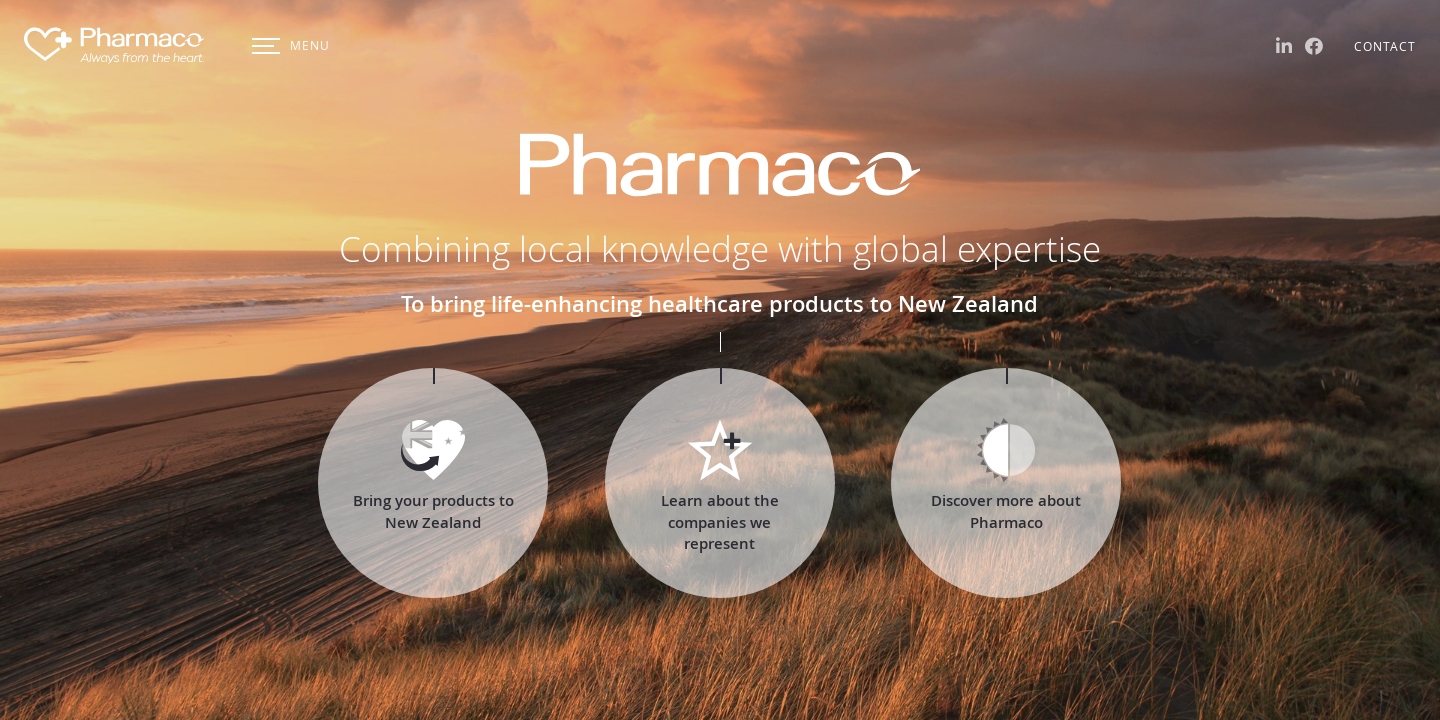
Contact (1385, 46)
